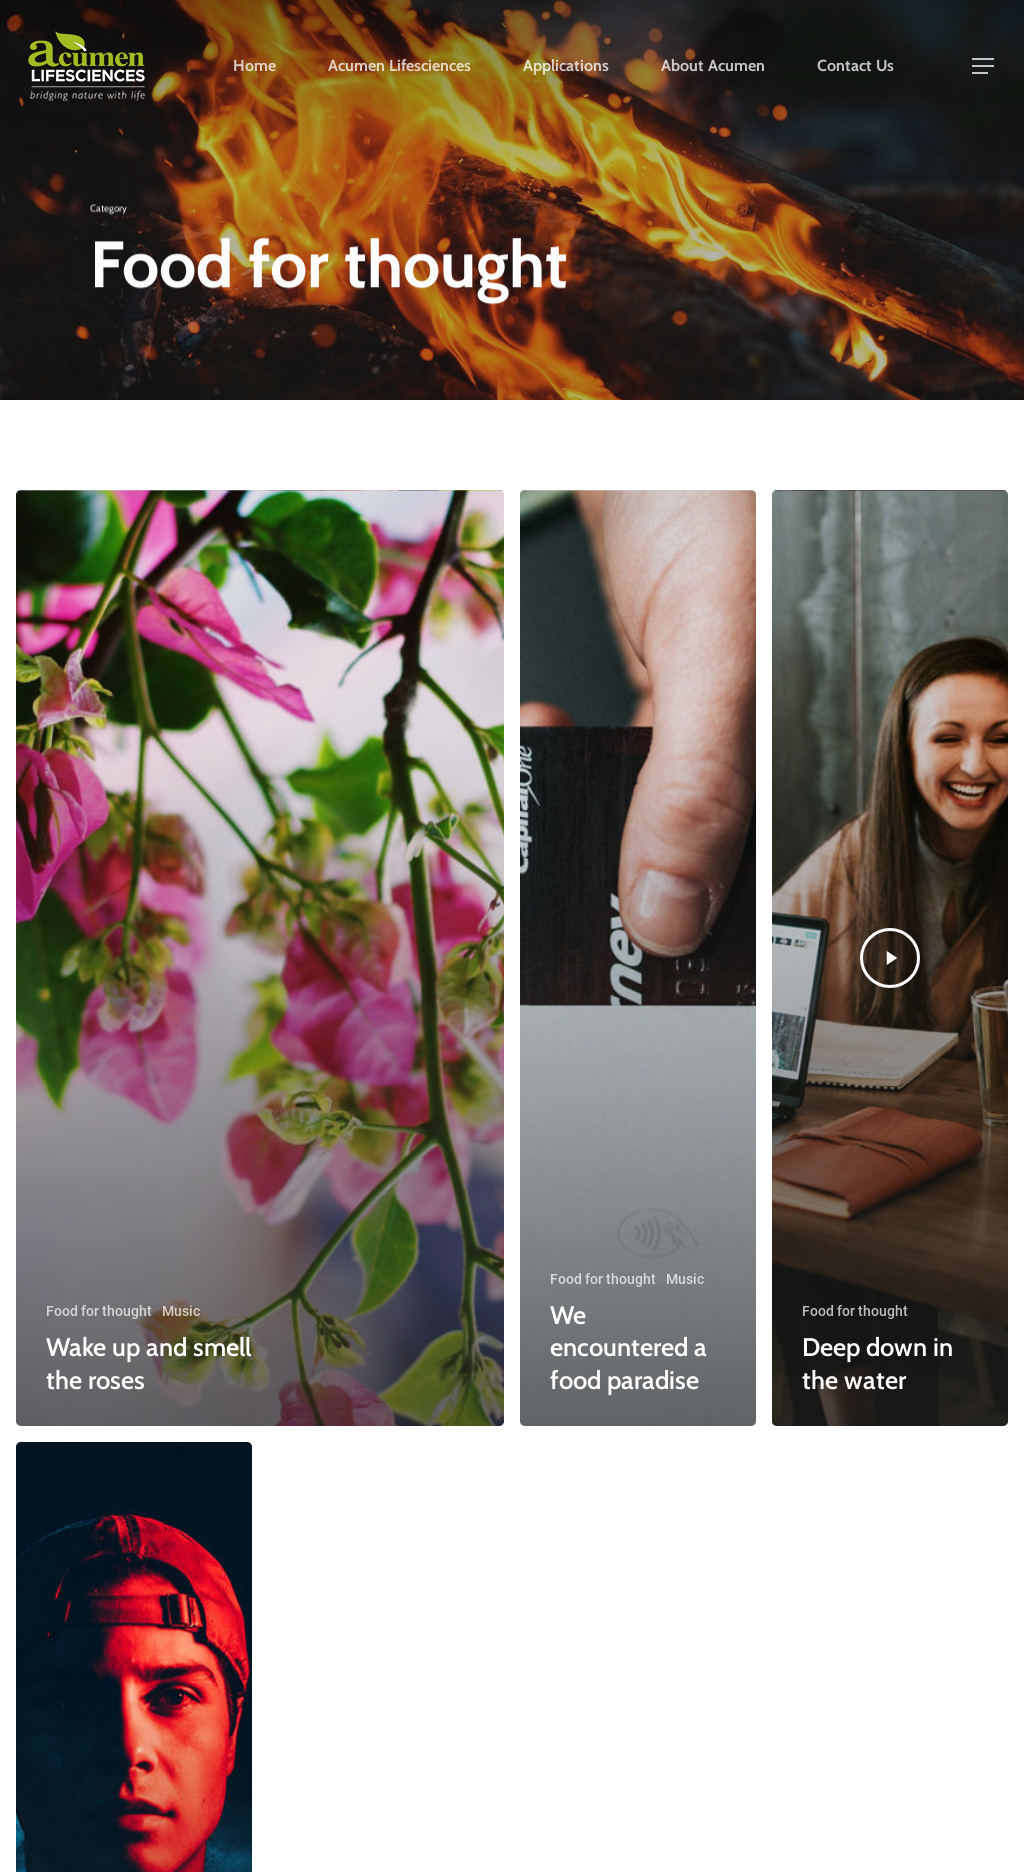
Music (181, 1311)
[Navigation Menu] (984, 69)
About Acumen (713, 69)
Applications (566, 69)
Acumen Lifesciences (399, 69)
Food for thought (99, 1311)
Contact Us (855, 69)
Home (254, 69)
